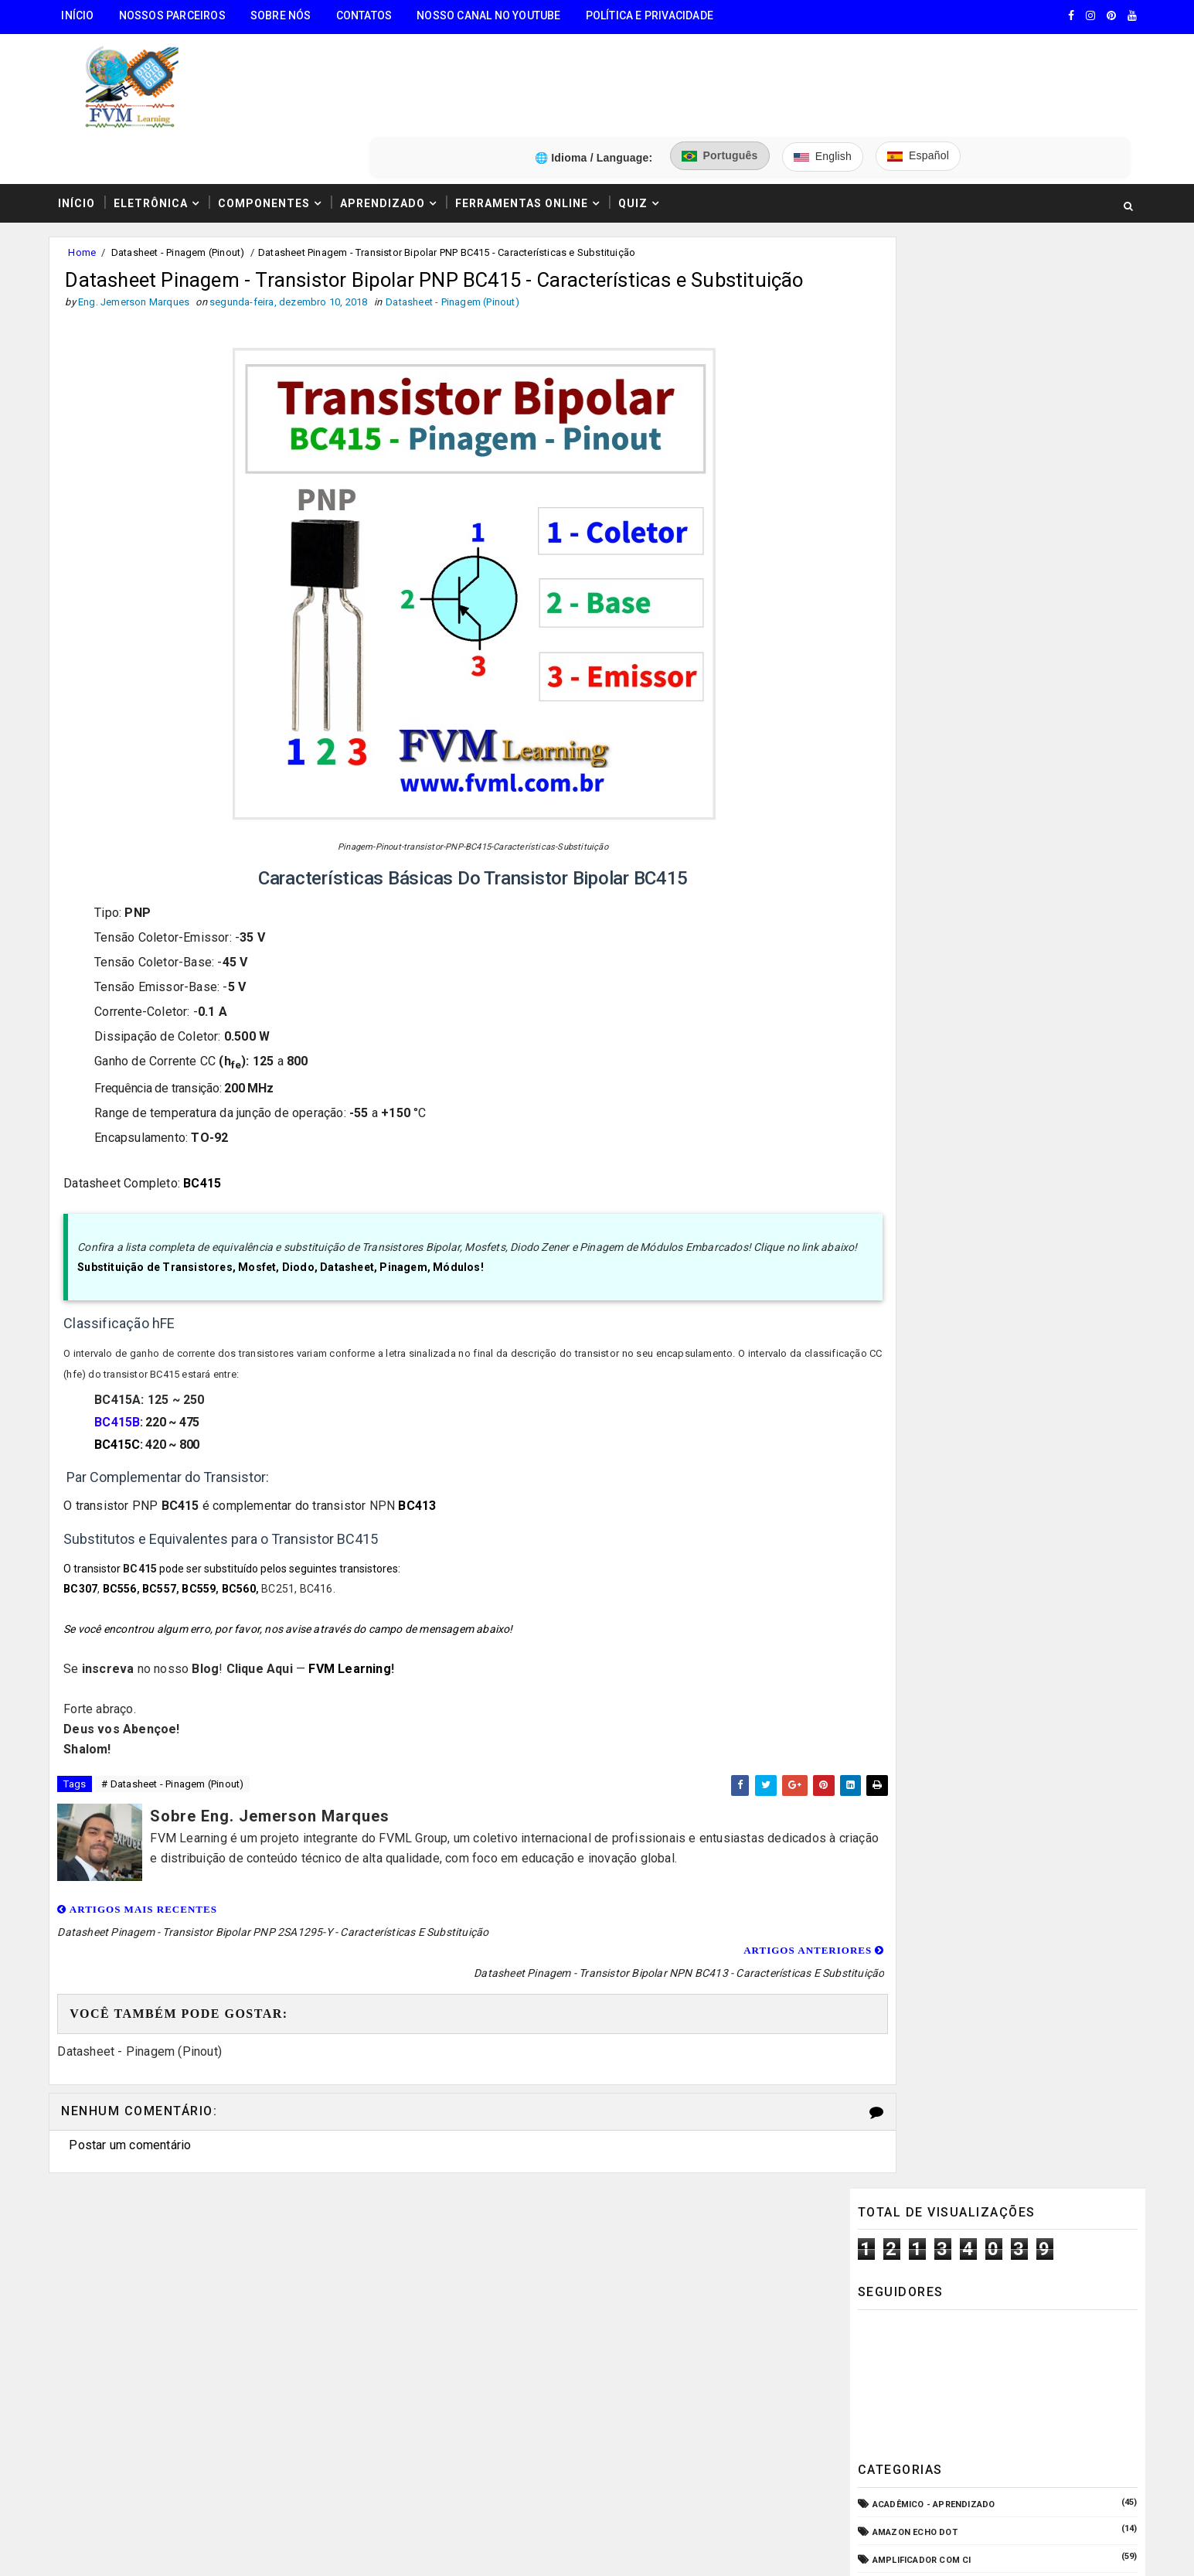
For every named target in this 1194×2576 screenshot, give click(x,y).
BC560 (247, 1561)
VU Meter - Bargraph (918, 1232)
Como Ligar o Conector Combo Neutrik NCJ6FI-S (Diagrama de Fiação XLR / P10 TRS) (1024, 1381)
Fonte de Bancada (911, 1036)
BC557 (168, 1561)
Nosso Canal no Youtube (495, 15)
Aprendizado (390, 126)
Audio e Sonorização (919, 644)
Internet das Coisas (918, 1063)
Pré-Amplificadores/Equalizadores (954, 1203)
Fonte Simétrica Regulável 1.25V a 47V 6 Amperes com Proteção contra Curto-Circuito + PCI (1022, 1640)
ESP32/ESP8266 (903, 952)
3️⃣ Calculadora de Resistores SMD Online (177, 2364)
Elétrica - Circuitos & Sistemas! (947, 868)
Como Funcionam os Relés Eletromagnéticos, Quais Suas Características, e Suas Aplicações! (1006, 1446)
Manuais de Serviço (916, 1092)
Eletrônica (158, 126)
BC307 (90, 1561)
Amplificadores (907, 588)
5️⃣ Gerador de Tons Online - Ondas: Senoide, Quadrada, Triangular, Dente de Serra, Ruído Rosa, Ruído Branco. (196, 2456)
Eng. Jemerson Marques (371, 2549)
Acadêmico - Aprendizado (930, 477)
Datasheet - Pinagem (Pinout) (185, 176)
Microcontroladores (922, 1120)
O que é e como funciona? (930, 1175)
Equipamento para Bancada (934, 924)
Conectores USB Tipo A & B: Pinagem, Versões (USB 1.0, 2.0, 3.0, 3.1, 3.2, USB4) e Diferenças (1025, 1511)
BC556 (128, 1561)
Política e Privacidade (656, 15)
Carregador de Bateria (923, 700)
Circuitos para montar (925, 728)
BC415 (211, 1136)
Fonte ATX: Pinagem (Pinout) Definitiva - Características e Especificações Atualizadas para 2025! (1027, 1575)
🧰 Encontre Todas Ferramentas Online (168, 2247)
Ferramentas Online (529, 126)
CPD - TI (887, 784)
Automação (897, 672)
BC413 (426, 1478)
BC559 (208, 1561)
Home (90, 176)
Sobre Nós (287, 15)
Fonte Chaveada (907, 980)
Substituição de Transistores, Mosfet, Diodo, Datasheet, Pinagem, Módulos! (290, 1240)
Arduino (888, 616)
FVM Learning (359, 1641)
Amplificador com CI (918, 532)
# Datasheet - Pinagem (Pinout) (180, 1758)
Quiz (640, 126)
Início (85, 15)
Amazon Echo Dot (911, 504)
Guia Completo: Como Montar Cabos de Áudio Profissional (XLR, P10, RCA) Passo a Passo (1026, 1316)
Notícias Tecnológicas (925, 1148)
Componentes (272, 126)
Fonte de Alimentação (921, 1008)
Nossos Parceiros (179, 15)
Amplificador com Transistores (947, 560)
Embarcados (899, 896)
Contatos (371, 15)
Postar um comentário (138, 2095)
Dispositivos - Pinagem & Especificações (967, 840)
